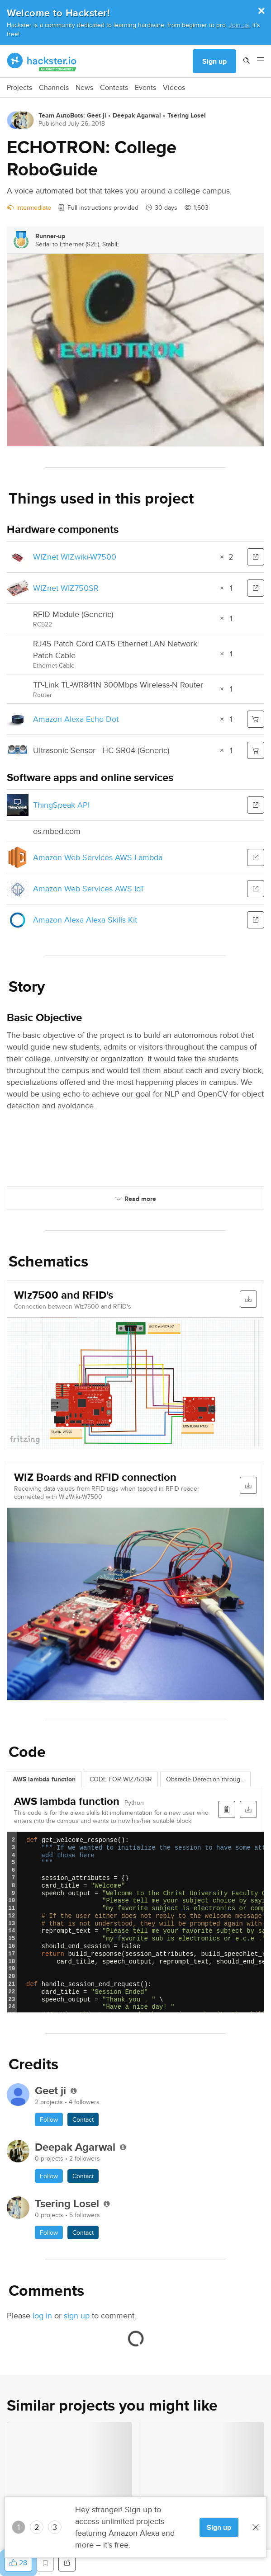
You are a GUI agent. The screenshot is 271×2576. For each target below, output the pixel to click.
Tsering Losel (186, 115)
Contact (83, 2119)
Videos (174, 88)
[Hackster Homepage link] (42, 61)
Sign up (214, 61)
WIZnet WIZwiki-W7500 (74, 556)
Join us (239, 24)
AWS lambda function (44, 1779)
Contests (114, 88)
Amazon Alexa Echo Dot (76, 719)
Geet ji (96, 115)
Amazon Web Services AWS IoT (88, 888)
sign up (77, 2315)
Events (145, 88)
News (84, 88)
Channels (54, 88)
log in (42, 2315)
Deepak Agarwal (137, 115)
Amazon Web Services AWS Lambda (97, 857)
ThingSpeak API (61, 804)
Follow (49, 2119)
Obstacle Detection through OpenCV (208, 1779)
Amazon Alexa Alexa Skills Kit (85, 919)
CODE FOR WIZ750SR (121, 1779)
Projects (19, 88)
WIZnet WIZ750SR (66, 587)
